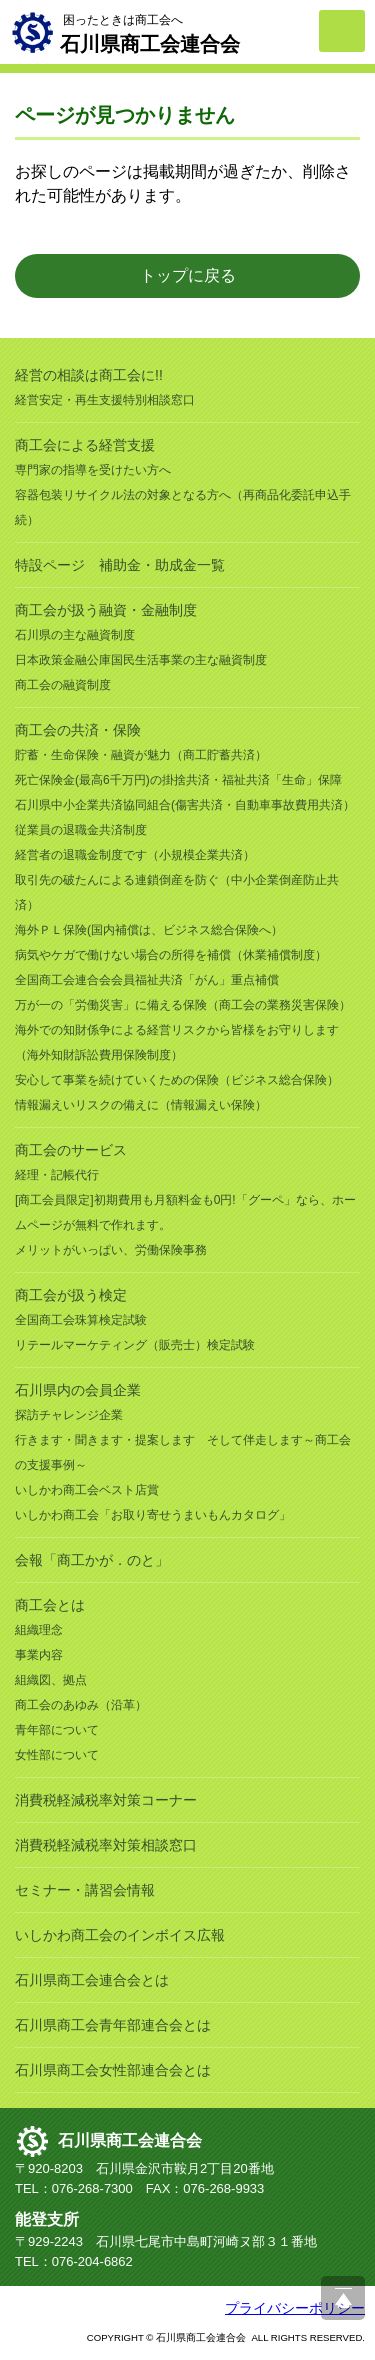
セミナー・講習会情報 (85, 1890)
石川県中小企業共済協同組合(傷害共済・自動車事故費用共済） (185, 805)
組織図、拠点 (51, 1680)
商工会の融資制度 (63, 685)
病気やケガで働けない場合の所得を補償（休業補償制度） (171, 955)
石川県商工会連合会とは (92, 1980)
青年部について (57, 1730)
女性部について (57, 1755)
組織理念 (39, 1630)
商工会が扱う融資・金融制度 (106, 610)
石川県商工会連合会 (130, 2140)
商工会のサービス (71, 1150)
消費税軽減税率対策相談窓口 (106, 1845)
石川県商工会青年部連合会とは (113, 2025)
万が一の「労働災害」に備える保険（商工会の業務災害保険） (183, 1005)
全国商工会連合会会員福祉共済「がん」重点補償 (147, 980)
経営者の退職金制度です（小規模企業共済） (135, 855)
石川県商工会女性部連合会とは (113, 2070)
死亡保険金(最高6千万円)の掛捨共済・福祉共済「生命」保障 (178, 780)
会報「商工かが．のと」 (92, 1560)
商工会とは (50, 1605)
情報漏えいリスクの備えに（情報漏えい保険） (141, 1105)
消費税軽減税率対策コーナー (106, 1800)
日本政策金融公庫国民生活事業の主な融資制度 (141, 660)
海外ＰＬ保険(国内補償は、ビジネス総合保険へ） (149, 930)
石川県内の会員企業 (78, 1390)
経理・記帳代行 (57, 1175)
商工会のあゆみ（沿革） (81, 1705)
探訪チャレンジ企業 (69, 1415)
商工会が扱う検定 (71, 1295)
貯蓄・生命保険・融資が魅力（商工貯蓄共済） (141, 755)
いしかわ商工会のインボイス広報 (120, 1935)
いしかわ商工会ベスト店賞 (87, 1490)
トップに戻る (188, 275)
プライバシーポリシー (295, 2308)
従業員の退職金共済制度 (81, 830)
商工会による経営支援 (85, 445)
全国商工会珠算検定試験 (81, 1320)
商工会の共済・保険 (78, 730)
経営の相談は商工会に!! (89, 375)
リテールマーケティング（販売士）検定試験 (135, 1345)
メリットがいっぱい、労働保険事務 (111, 1250)
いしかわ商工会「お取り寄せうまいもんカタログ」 (153, 1515)
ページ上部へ (343, 2298)
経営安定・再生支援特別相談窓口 (105, 400)
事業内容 (39, 1655)
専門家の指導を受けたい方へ (93, 470)
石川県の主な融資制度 (75, 635)
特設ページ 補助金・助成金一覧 (120, 565)
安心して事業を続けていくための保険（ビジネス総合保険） (177, 1080)
